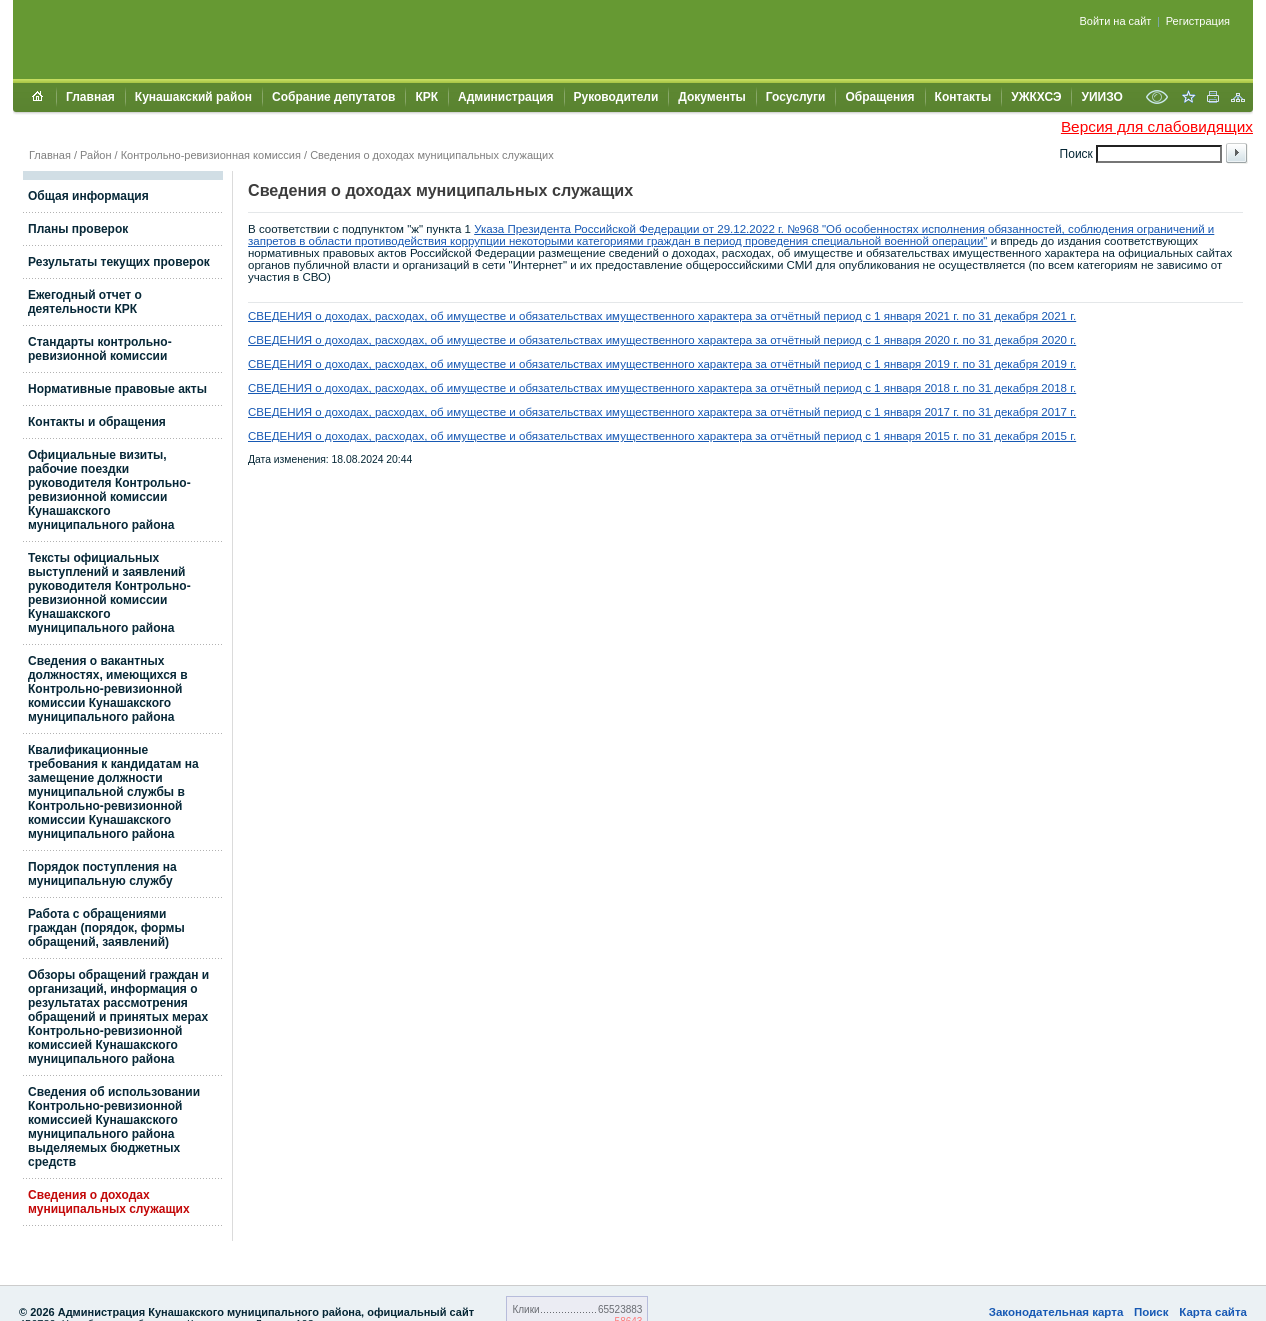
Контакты (963, 97)
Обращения (879, 97)
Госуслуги (796, 97)
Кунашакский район (193, 97)
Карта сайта (1213, 1312)
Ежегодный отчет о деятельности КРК (85, 302)
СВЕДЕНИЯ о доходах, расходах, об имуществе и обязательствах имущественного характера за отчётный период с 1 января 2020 (599, 340)
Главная (90, 97)
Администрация (505, 97)
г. (1071, 316)
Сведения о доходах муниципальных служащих (432, 155)
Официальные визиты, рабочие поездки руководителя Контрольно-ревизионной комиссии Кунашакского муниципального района (109, 490)
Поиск (1151, 1312)
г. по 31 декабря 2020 (1008, 340)
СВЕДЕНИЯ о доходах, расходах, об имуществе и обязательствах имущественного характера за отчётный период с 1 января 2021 (599, 316)
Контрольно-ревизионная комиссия (211, 155)
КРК (426, 97)
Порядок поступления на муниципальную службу (102, 874)
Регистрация (1198, 21)
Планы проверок (78, 229)
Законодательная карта (1056, 1312)
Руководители (616, 97)
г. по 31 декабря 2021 (1008, 316)
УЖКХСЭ (1036, 97)
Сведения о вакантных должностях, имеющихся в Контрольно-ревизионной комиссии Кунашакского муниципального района (108, 689)
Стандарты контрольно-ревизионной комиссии (100, 349)
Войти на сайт (1116, 21)
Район (95, 155)
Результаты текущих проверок (119, 262)
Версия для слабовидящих (1157, 126)
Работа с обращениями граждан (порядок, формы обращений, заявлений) (106, 928)
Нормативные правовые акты (117, 389)
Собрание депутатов (333, 97)
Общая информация (88, 196)
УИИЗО (1101, 97)
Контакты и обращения (97, 422)
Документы (711, 97)
